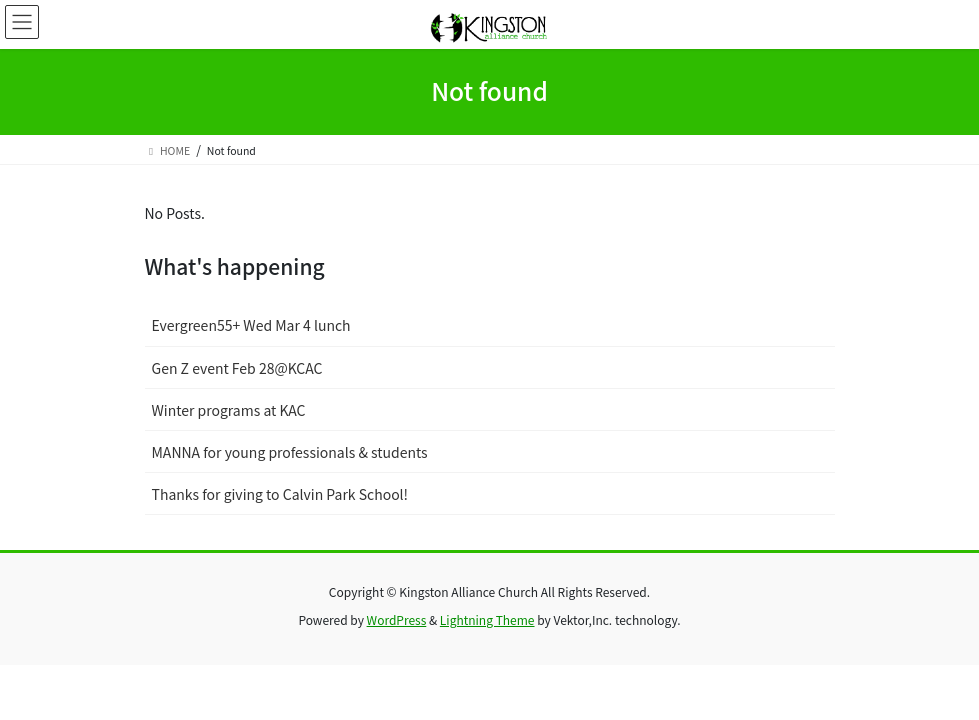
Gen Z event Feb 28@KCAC (237, 368)
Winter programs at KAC (229, 410)
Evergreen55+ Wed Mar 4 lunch (251, 325)
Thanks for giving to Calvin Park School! (280, 494)
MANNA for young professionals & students (290, 452)
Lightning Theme (487, 619)
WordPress (397, 619)
